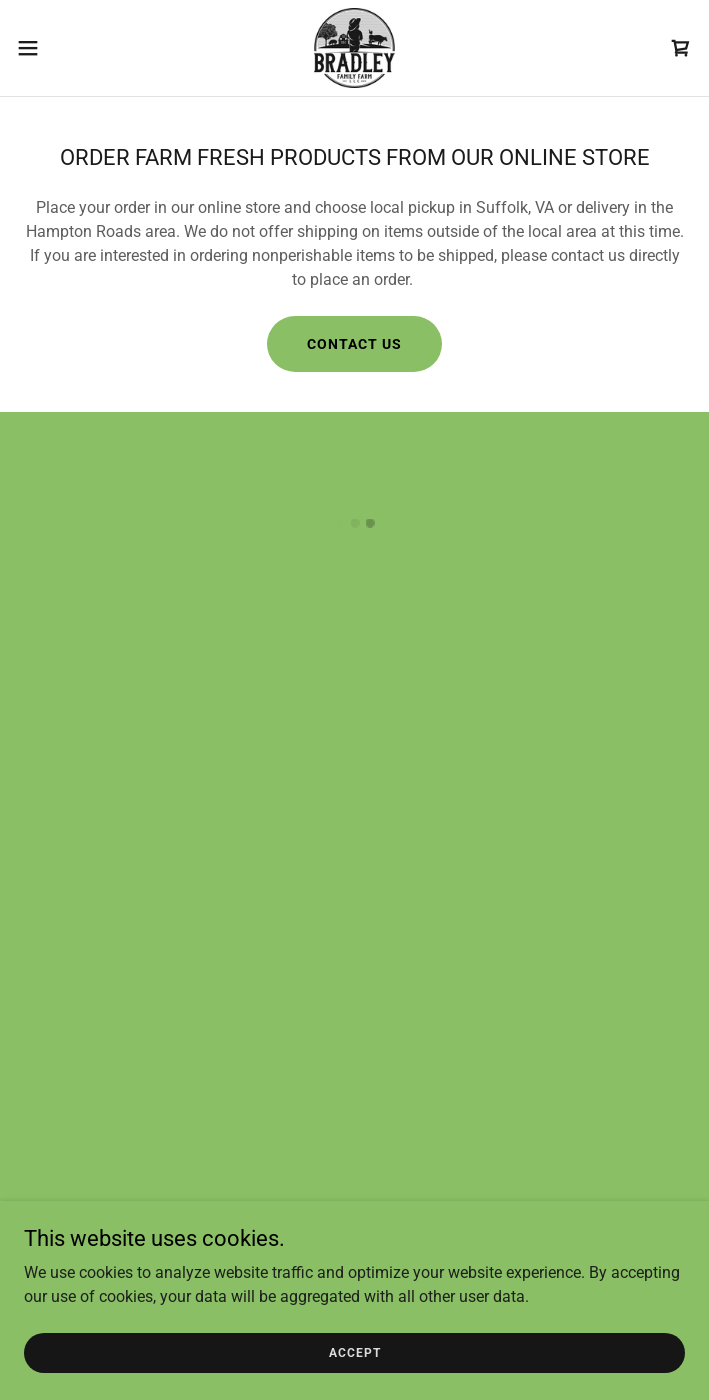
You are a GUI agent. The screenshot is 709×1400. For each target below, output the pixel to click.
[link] (354, 48)
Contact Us (354, 344)
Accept (355, 1352)
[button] (60, 48)
